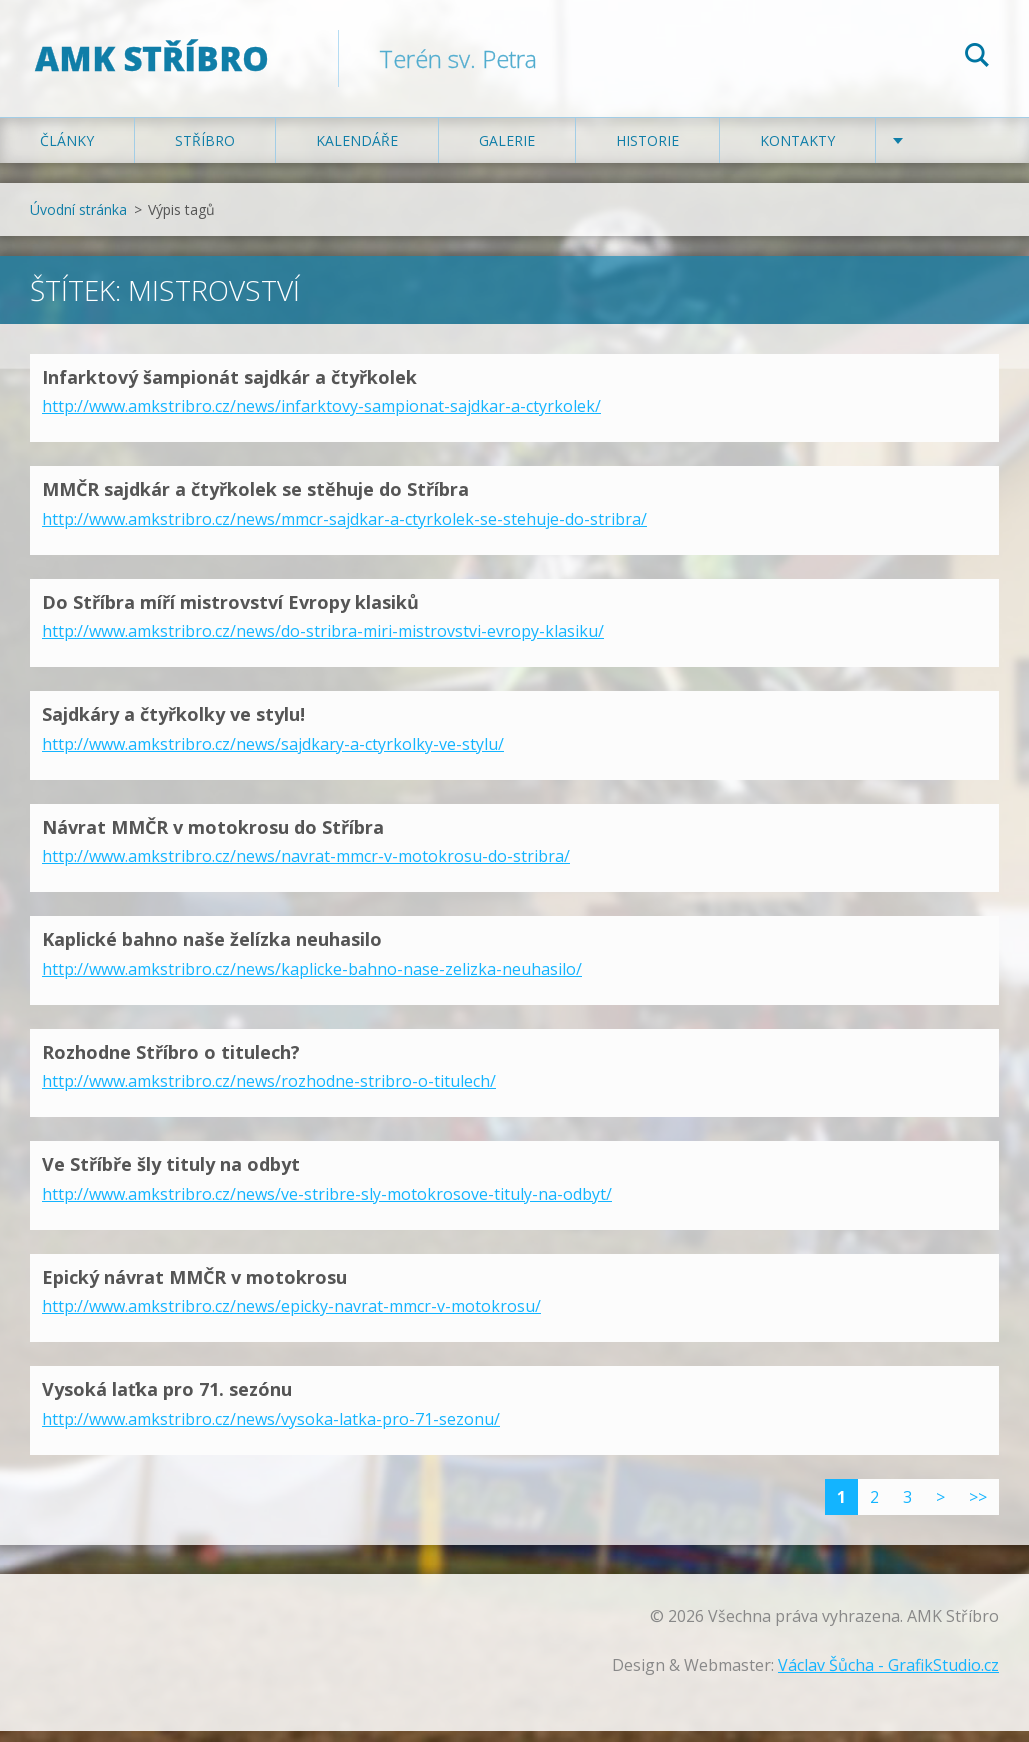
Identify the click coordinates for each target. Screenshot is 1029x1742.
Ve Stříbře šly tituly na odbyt (171, 1175)
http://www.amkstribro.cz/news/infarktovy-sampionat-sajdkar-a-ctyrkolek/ (321, 417)
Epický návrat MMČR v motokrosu (194, 1288)
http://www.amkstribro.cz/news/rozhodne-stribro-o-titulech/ (269, 1092)
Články (67, 151)
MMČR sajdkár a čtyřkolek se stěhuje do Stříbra (255, 500)
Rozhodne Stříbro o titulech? (171, 1063)
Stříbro (205, 151)
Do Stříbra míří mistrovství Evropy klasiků (230, 613)
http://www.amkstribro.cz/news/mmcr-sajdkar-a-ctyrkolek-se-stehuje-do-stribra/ (344, 530)
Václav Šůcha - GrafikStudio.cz (888, 1676)
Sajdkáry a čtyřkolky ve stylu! (173, 725)
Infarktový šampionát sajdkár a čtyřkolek (229, 388)
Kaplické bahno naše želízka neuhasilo (212, 950)
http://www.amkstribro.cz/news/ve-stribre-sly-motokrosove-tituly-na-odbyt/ (327, 1205)
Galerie (507, 151)
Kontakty (797, 151)
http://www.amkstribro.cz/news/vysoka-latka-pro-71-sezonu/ (271, 1430)
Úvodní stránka (78, 220)
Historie (647, 151)
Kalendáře (357, 151)
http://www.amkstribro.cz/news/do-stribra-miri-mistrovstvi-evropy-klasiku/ (323, 642)
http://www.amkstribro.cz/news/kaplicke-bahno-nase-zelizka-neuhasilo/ (312, 980)
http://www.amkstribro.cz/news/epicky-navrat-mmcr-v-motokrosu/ (291, 1317)
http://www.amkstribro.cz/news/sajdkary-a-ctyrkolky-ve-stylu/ (273, 755)
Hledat (977, 58)
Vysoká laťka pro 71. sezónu (167, 1400)
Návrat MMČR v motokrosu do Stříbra (213, 838)
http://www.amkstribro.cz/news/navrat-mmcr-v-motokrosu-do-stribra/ (306, 867)
